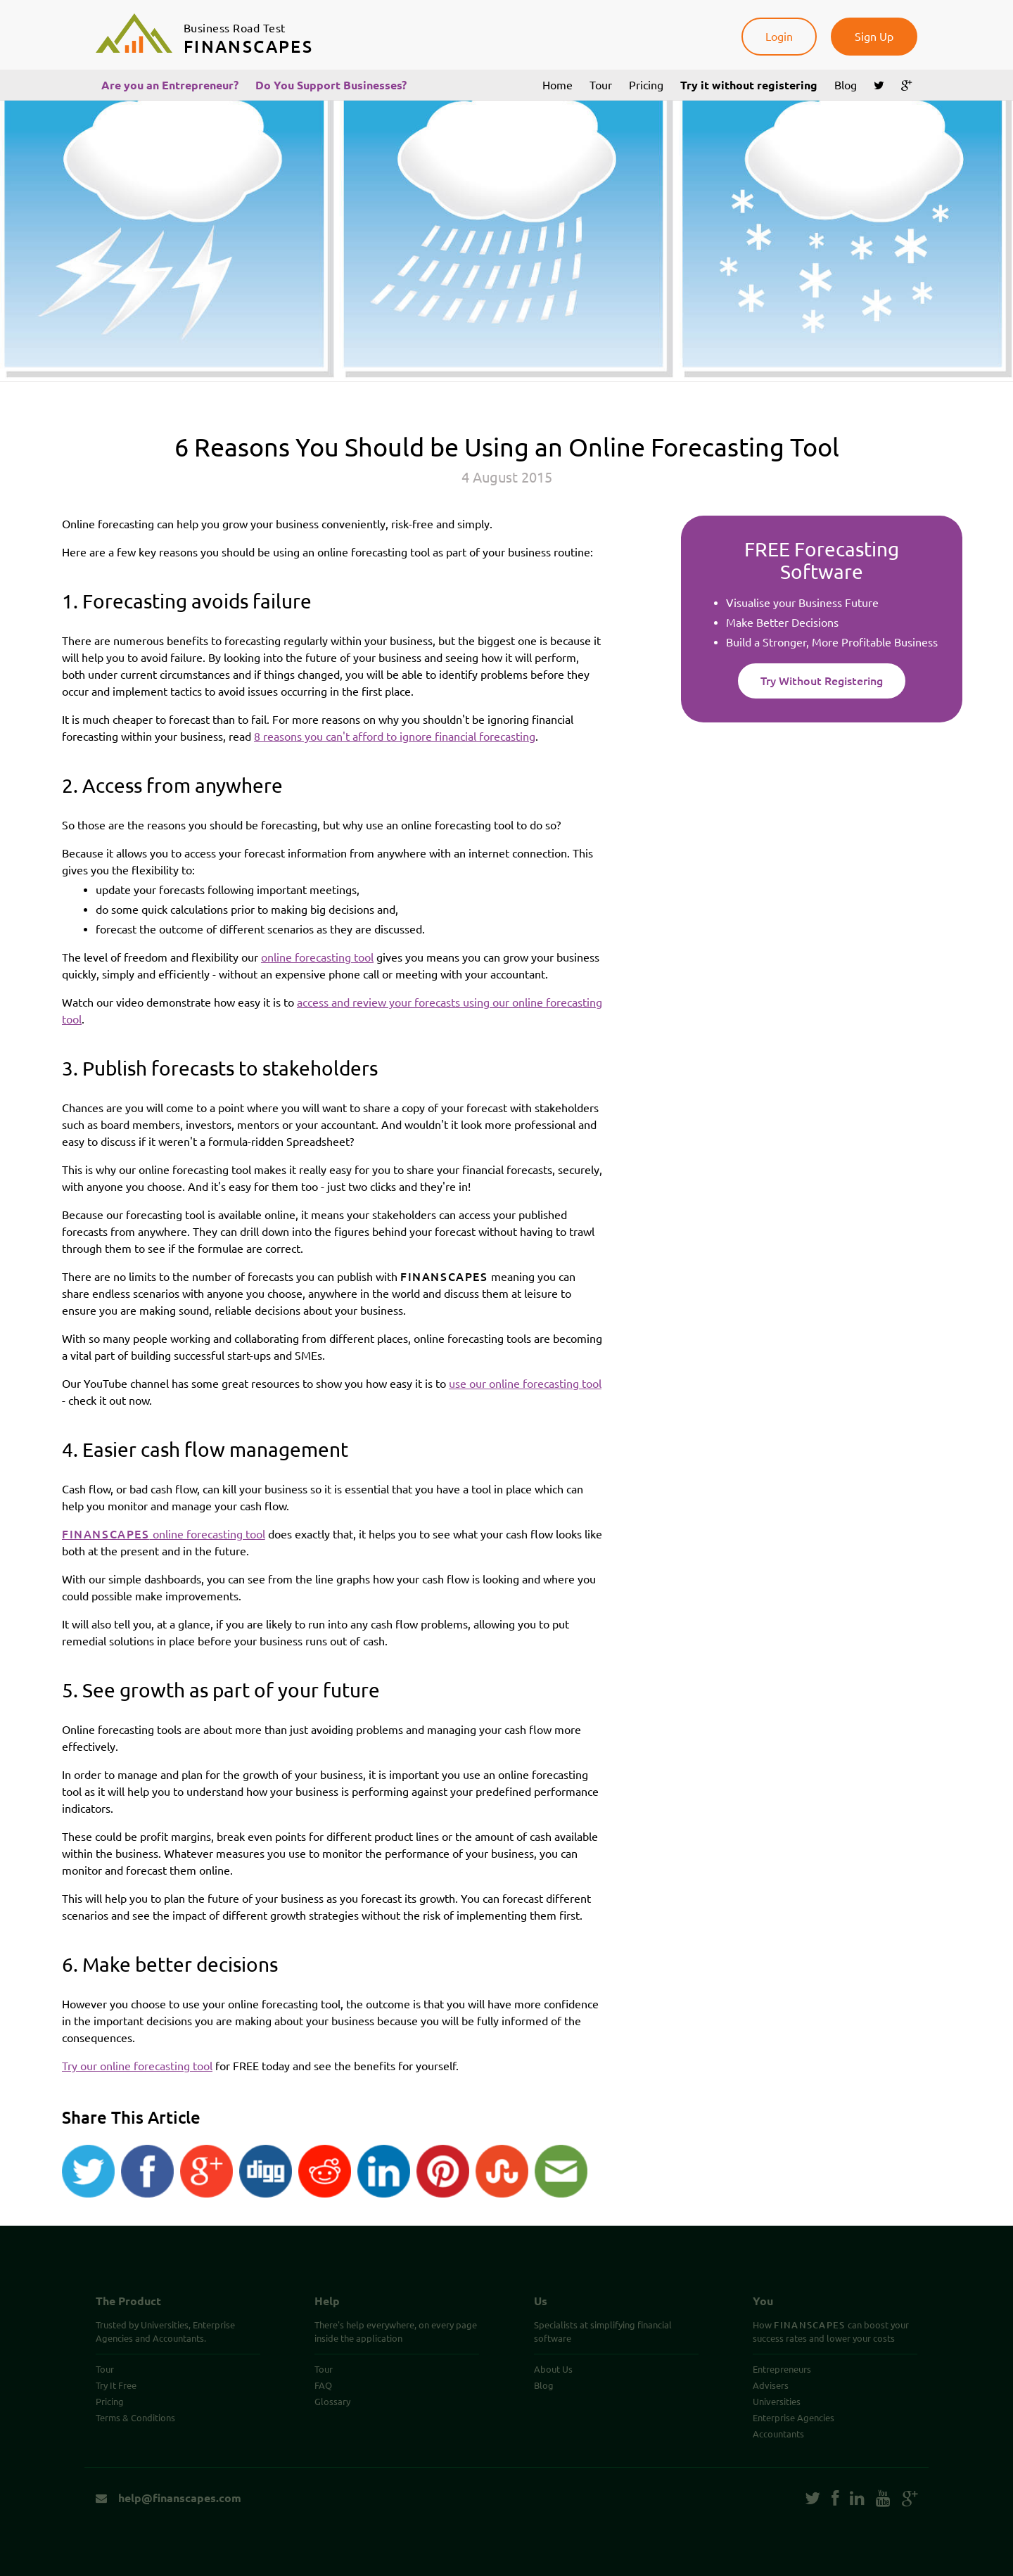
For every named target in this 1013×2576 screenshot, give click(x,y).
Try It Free (116, 2385)
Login (779, 36)
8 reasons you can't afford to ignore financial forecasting (394, 736)
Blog (845, 85)
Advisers (771, 2385)
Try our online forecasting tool (137, 2066)
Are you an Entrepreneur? (169, 85)
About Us (553, 2369)
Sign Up (874, 36)
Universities (777, 2401)
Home (557, 85)
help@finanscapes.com (168, 2498)
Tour (601, 85)
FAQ (323, 2385)
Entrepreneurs (782, 2369)
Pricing (646, 85)
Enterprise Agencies (793, 2418)
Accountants (778, 2434)
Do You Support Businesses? (331, 85)
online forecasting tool (317, 957)
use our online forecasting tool (525, 1383)
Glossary (332, 2401)
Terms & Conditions (135, 2418)
